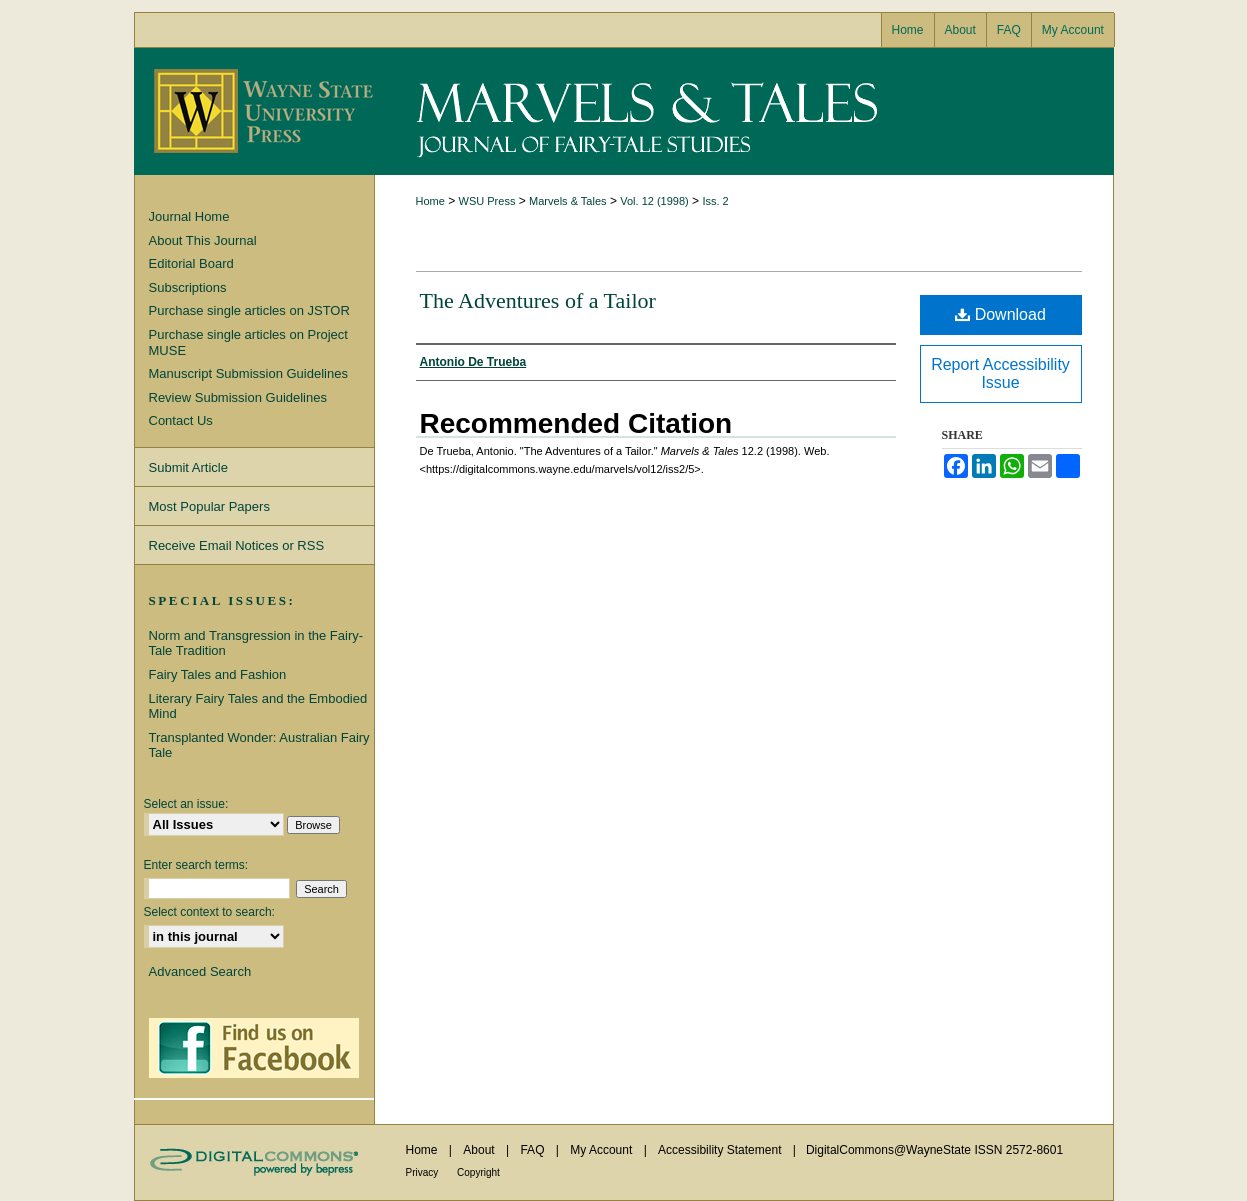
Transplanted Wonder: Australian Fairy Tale (259, 745)
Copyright (478, 1172)
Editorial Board (191, 263)
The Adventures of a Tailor (538, 300)
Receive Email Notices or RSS (237, 545)
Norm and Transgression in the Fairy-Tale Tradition (256, 643)
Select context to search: (209, 912)
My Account (602, 1150)
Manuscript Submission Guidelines (248, 373)
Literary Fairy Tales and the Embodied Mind (258, 706)
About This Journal (203, 240)
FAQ (533, 1150)
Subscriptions (188, 287)
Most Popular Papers (209, 506)
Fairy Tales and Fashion (218, 674)
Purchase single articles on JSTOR (249, 310)
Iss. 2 (715, 201)
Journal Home (189, 216)
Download (1000, 314)
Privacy (424, 1172)
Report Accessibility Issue (1000, 373)
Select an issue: (186, 804)
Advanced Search (200, 971)
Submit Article (188, 467)
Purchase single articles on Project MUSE (248, 342)
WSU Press (487, 201)
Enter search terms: (196, 865)
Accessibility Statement (721, 1150)
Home (430, 201)
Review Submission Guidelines (238, 397)
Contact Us (181, 420)
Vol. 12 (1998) (654, 201)
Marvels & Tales (744, 111)
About (480, 1150)
